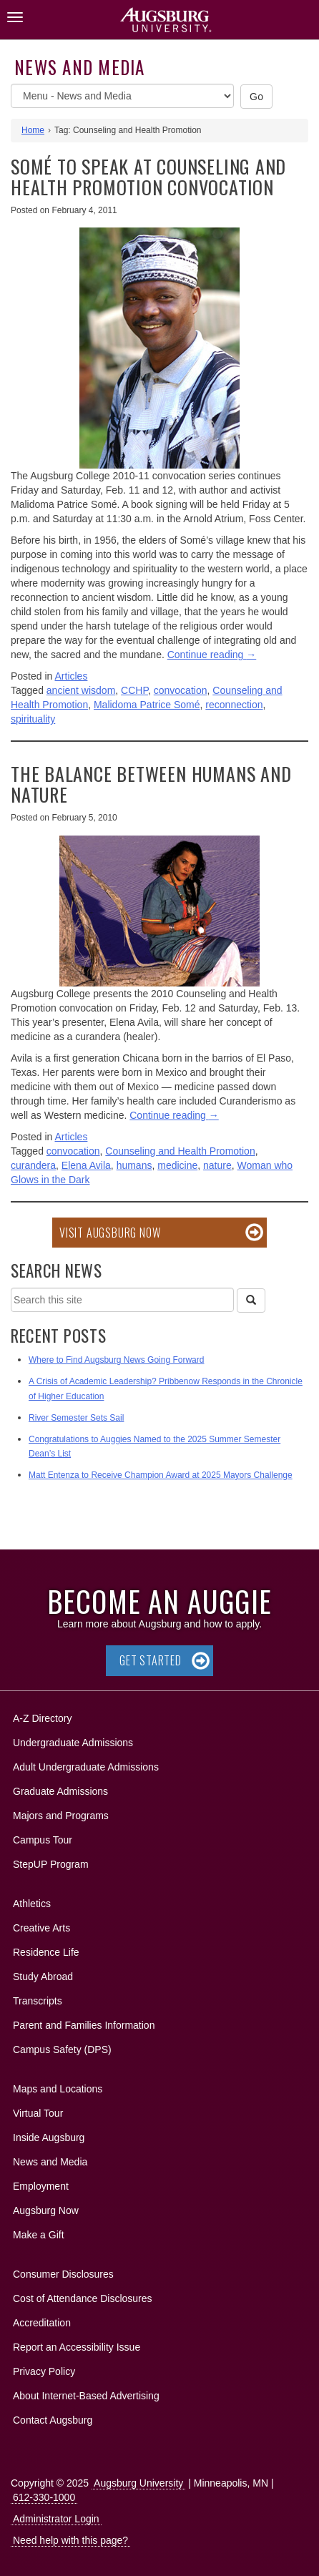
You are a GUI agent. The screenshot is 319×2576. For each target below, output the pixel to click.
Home (32, 130)
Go (257, 96)
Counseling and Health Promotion (180, 1151)
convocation (180, 690)
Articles (71, 676)
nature (217, 1165)
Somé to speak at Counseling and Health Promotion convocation (148, 176)
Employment (41, 2186)
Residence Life (46, 1952)
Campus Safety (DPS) (62, 2049)
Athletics (32, 1903)
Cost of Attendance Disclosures (82, 2298)
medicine (177, 1165)
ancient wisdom (81, 690)
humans (134, 1165)
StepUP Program (51, 1864)
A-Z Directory (42, 1718)
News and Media (79, 67)
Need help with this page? (70, 2540)
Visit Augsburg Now (109, 1232)
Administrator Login (56, 2518)
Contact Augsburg (52, 2420)
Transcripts (37, 2001)
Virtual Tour (38, 2113)
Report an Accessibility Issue (76, 2347)
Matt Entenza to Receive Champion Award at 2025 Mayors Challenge (161, 1475)
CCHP (134, 690)
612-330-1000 (44, 2497)
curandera (33, 1165)
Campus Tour (42, 1840)
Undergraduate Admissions (73, 1742)
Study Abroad (43, 1976)
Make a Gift (38, 2234)
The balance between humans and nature (151, 784)
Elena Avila (86, 1165)
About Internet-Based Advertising (86, 2395)
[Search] (251, 1300)
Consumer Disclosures (63, 2274)
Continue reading (212, 654)
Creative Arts (41, 1928)
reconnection (233, 704)
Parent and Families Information (83, 2025)
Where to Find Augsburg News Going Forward (116, 1360)
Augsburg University (138, 2483)
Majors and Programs (60, 1813)
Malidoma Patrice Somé (147, 704)
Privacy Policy (44, 2371)
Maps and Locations (57, 2089)
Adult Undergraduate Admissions (86, 1767)
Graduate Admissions (60, 1791)
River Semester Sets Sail (76, 1418)
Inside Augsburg (48, 2137)
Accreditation (42, 2322)
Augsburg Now (46, 2210)
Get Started (150, 1660)
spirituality (33, 719)
